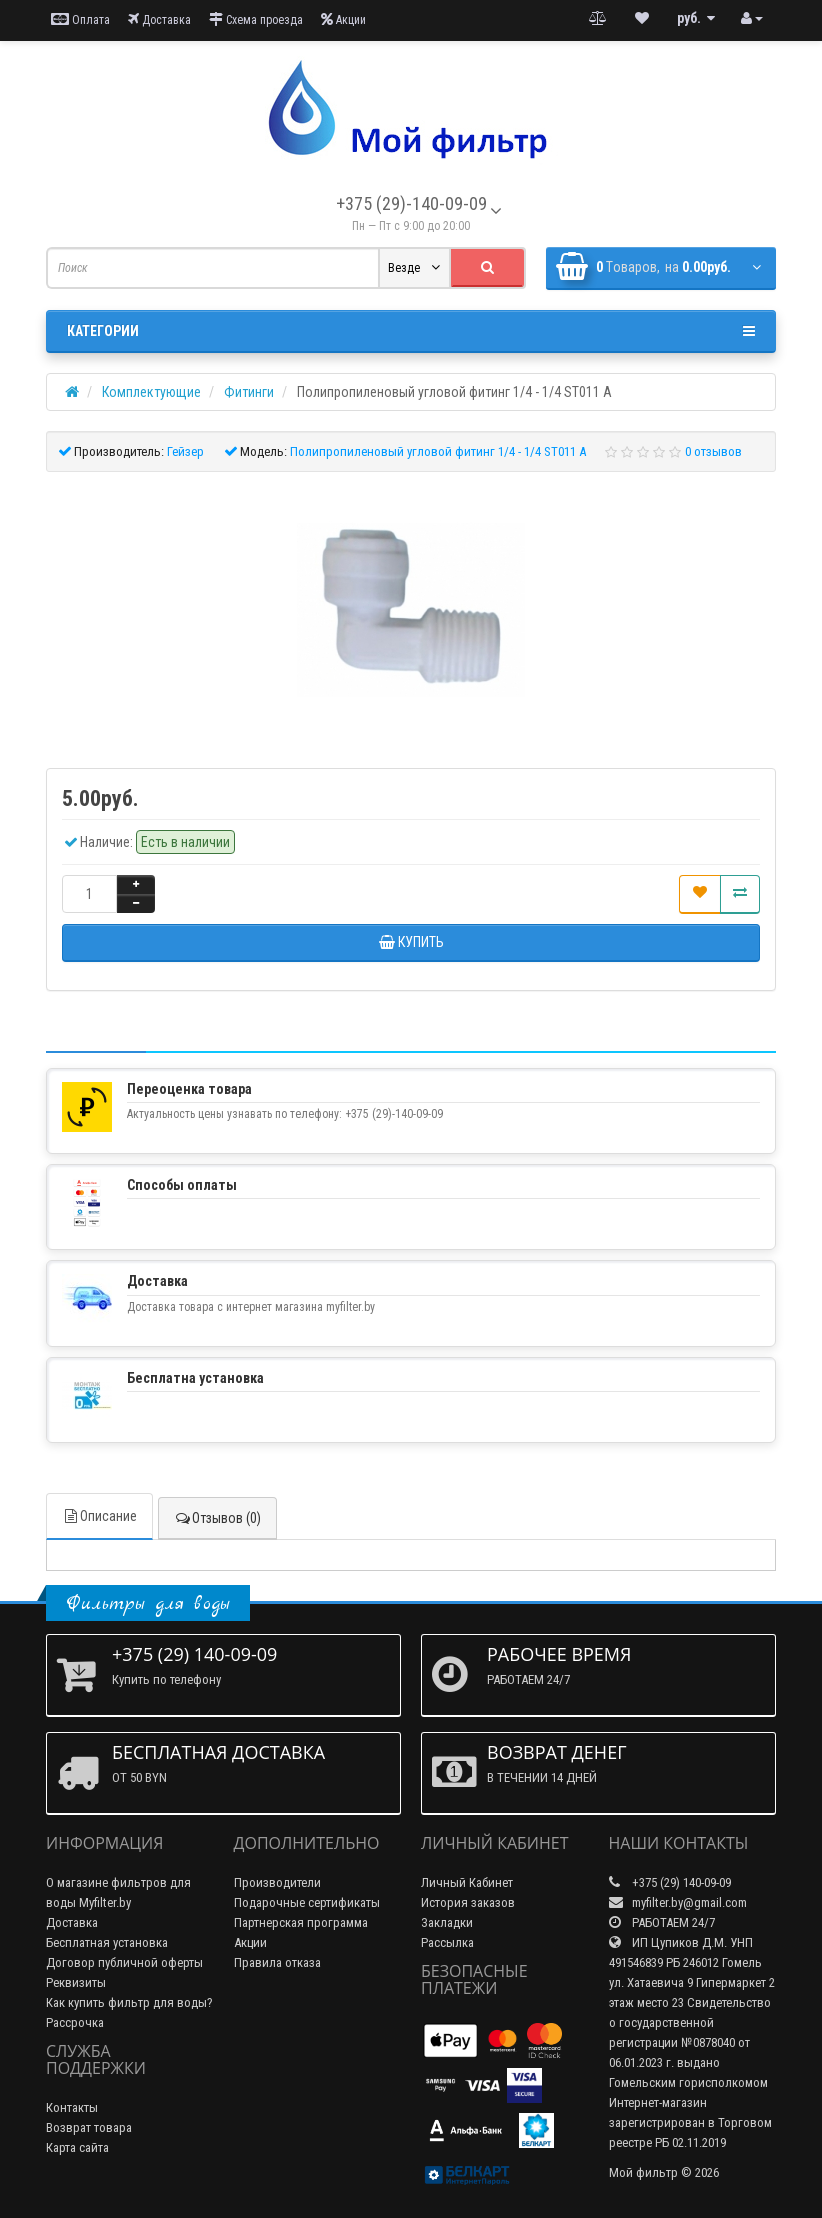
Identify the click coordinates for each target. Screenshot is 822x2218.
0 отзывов (713, 451)
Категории (411, 331)
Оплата (80, 19)
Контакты (72, 2107)
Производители (277, 1882)
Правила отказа (277, 1962)
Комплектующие (151, 392)
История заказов (468, 1902)
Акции (343, 19)
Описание (99, 1516)
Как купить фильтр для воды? (129, 2002)
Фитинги (249, 392)
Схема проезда (256, 19)
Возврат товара (89, 2127)
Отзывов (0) (217, 1518)
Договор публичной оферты (124, 1962)
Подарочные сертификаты (307, 1902)
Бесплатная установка (107, 1942)
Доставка (159, 19)
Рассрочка (75, 2022)
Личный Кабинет (467, 1882)
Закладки (447, 1922)
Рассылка (447, 1942)
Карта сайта (77, 2147)
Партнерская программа (301, 1922)
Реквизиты (76, 1982)
